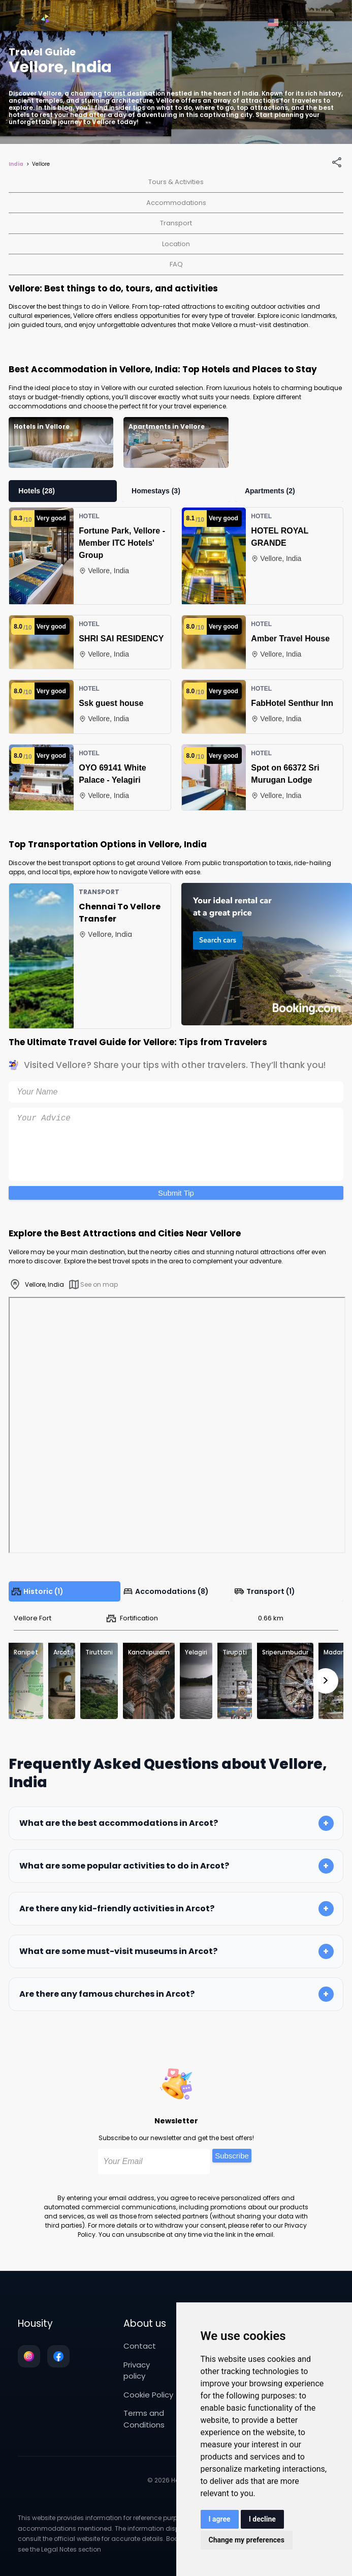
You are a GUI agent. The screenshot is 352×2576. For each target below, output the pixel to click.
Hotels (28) (36, 491)
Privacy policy (136, 2370)
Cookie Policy (148, 2394)
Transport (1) (264, 1591)
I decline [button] (262, 2519)
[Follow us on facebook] (58, 2356)
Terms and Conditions (144, 2419)
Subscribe (232, 2155)
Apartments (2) (270, 491)
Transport (176, 223)
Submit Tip (176, 1193)
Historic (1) (37, 1591)
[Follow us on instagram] (29, 2356)
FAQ (176, 264)
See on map (93, 1284)
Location (176, 244)
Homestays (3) (156, 491)
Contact (139, 2346)
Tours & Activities (176, 182)
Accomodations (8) (166, 1591)
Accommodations (176, 203)
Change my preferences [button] (246, 2540)
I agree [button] (220, 2519)
